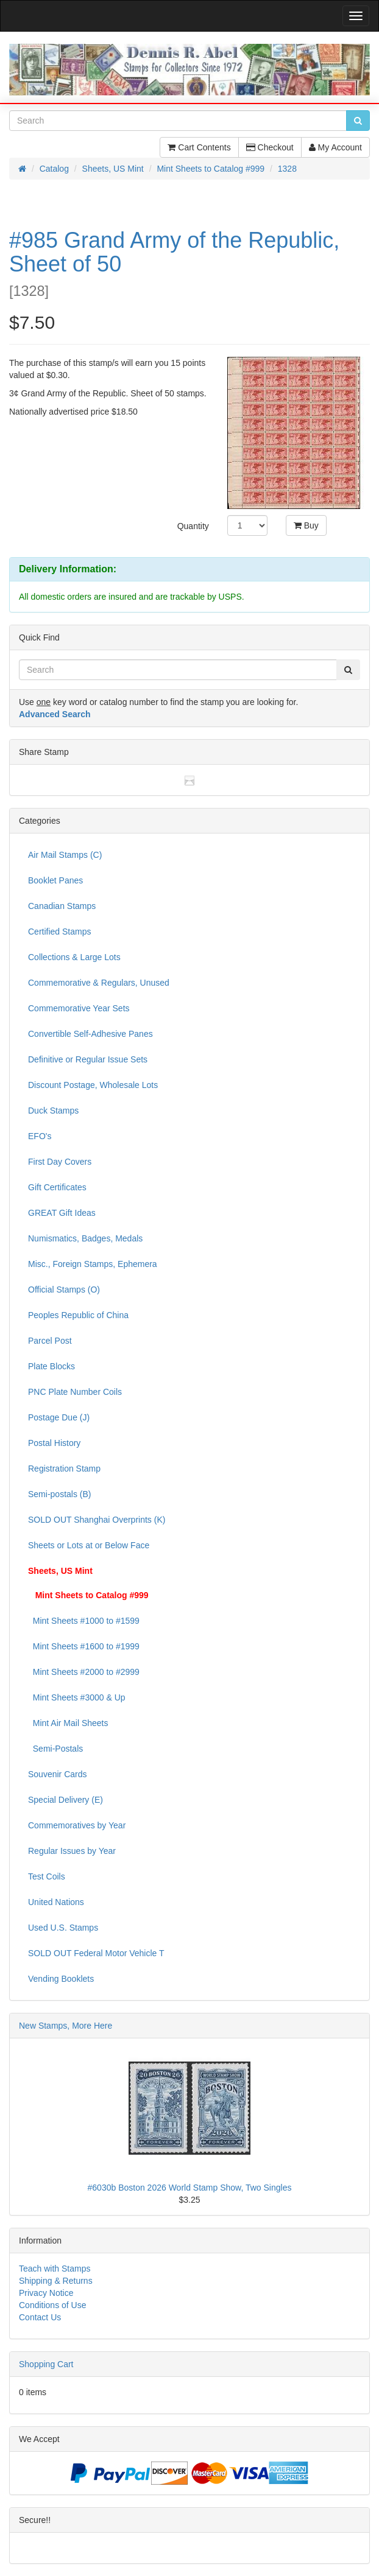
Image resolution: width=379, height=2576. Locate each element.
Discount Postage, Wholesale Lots (93, 1085)
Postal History (54, 1443)
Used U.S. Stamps (63, 1927)
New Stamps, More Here (65, 2025)
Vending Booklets (61, 1979)
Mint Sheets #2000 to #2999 (84, 1672)
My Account (335, 147)
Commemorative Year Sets (79, 1008)
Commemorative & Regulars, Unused (98, 983)
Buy (306, 525)
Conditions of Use (53, 2305)
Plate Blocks (51, 1366)
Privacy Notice (46, 2293)
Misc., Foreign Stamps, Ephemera (92, 1264)
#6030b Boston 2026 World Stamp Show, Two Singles (190, 2187)
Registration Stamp (64, 1468)
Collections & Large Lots (74, 957)
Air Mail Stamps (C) (65, 855)
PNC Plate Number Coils (75, 1392)
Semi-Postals (55, 1748)
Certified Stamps (59, 931)
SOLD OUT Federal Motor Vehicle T (96, 1953)
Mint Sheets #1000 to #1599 (84, 1621)
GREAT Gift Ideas (62, 1213)
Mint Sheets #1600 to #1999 (84, 1646)
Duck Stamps (53, 1110)
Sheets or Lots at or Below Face (88, 1545)
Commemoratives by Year (77, 1825)
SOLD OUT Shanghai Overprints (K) (96, 1520)
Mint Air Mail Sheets (68, 1723)
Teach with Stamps (55, 2268)
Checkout (270, 147)
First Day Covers (59, 1162)
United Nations (56, 1902)
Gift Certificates (57, 1187)
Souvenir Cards (57, 1774)
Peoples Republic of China (78, 1315)
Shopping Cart (46, 2364)
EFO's (39, 1136)
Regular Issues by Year (72, 1851)
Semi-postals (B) (59, 1494)
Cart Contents (199, 147)
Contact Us (40, 2317)
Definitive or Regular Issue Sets (87, 1059)
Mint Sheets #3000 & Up (77, 1697)
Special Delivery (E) (65, 1800)
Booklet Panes (55, 880)
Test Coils (46, 1876)
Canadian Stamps (62, 906)
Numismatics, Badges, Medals (85, 1238)
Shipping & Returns (56, 2281)
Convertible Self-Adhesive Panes (90, 1034)
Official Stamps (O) (64, 1289)
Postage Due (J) (59, 1417)
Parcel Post (50, 1341)
